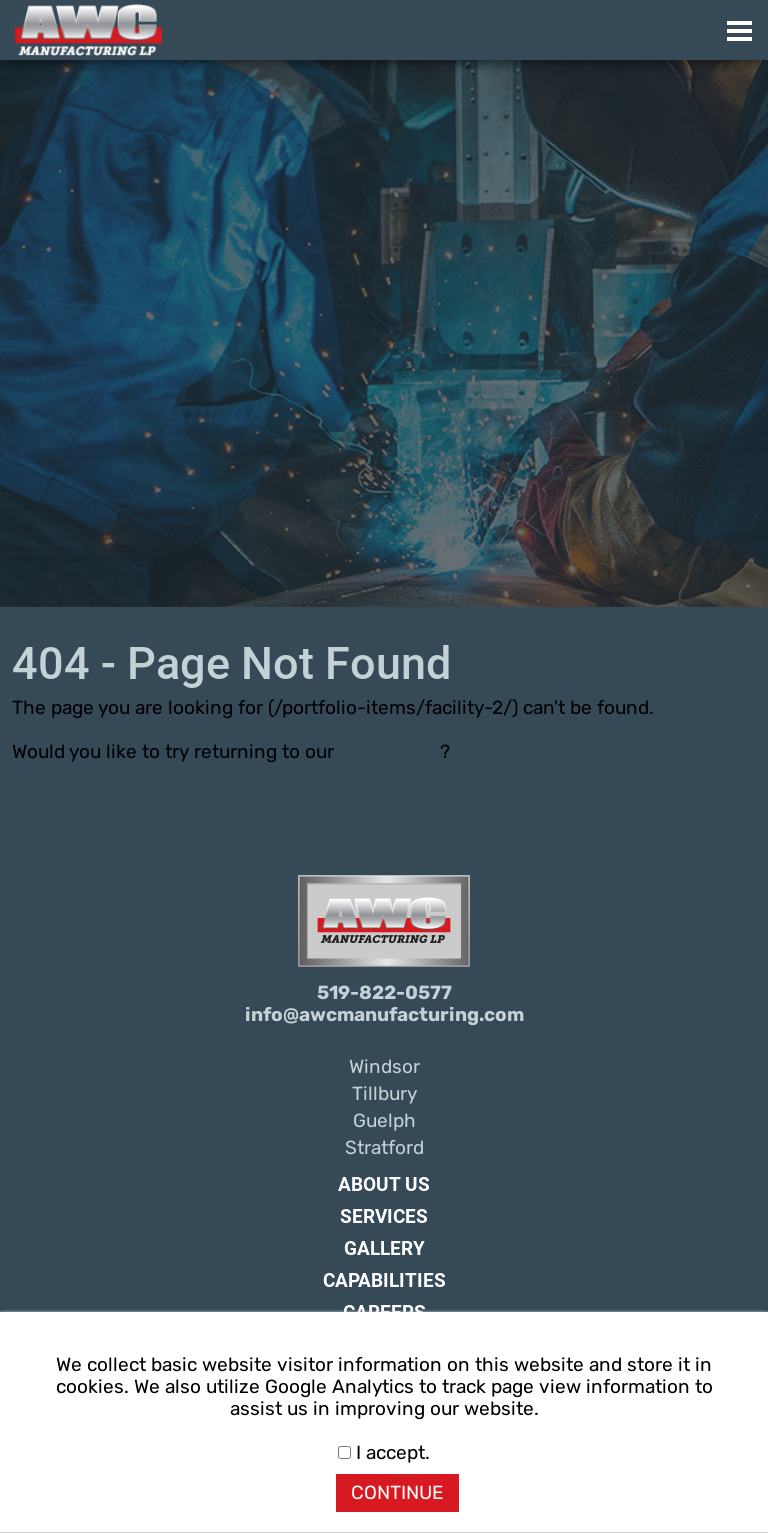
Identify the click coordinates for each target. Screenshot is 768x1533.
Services (384, 1217)
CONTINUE (397, 1493)
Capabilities (384, 1281)
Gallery (384, 1249)
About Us (384, 1185)
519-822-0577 (384, 993)
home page (389, 752)
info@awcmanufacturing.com (384, 1015)
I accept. (384, 1453)
